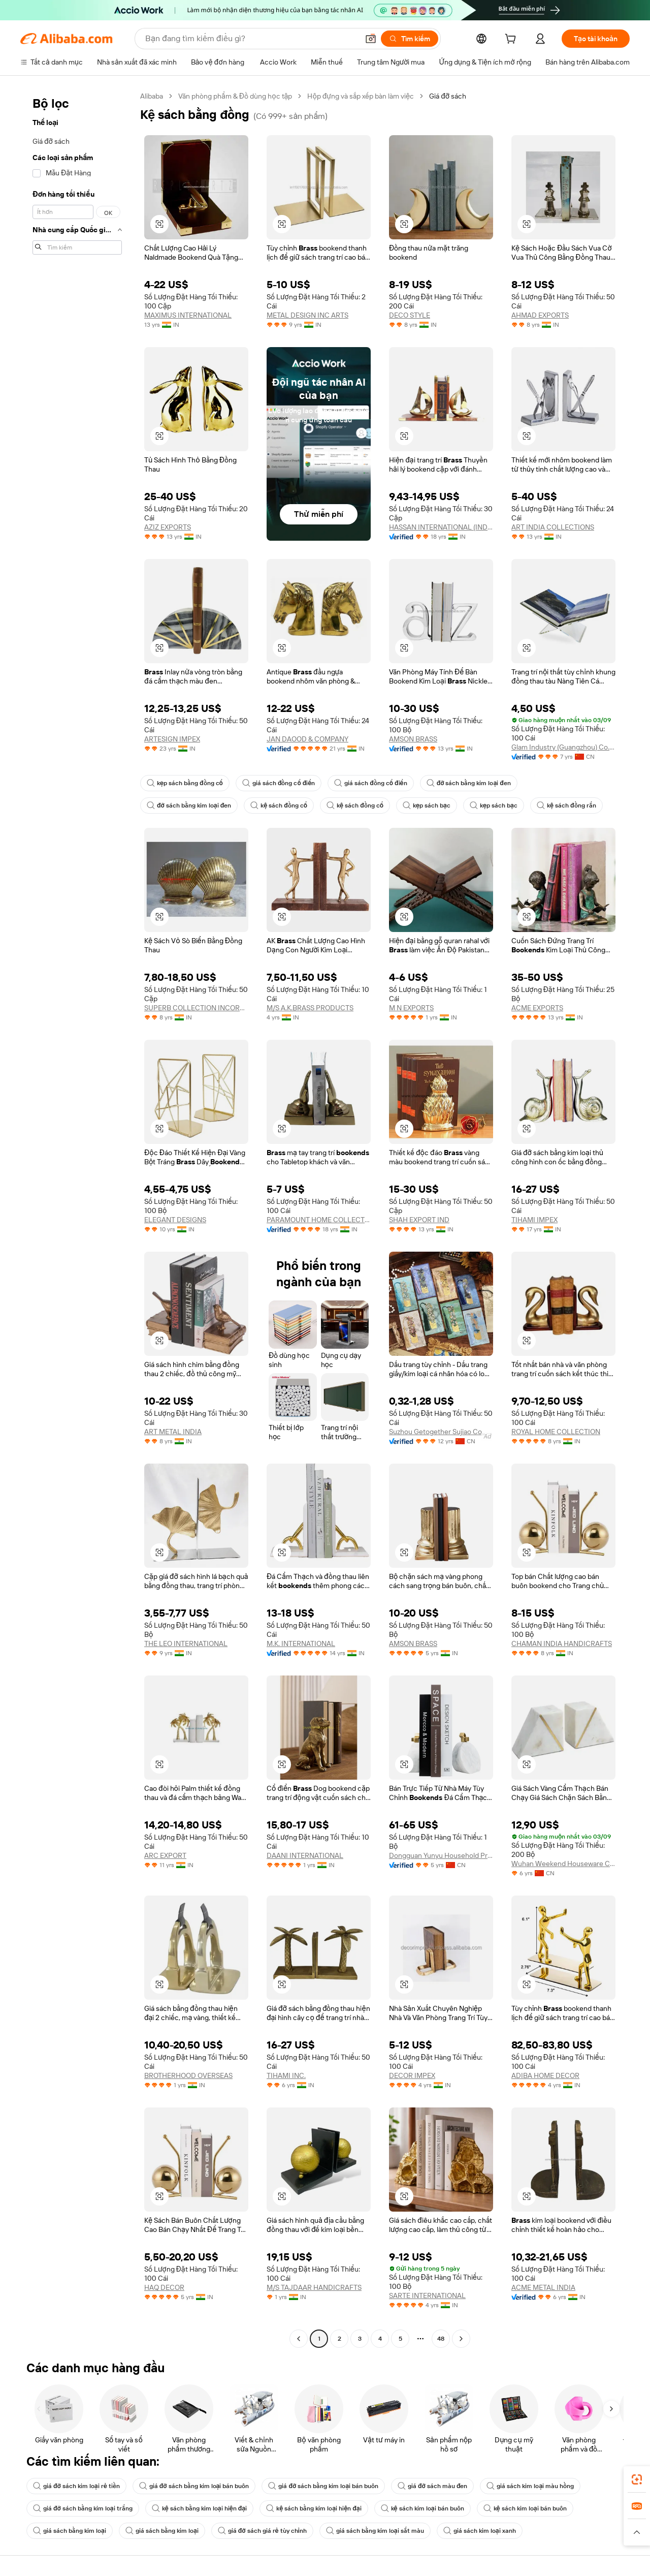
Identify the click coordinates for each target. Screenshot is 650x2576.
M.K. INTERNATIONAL (301, 1643)
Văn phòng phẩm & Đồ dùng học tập (235, 96)
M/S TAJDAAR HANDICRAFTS (314, 2287)
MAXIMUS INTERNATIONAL (188, 315)
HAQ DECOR (164, 2287)
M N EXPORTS (411, 1008)
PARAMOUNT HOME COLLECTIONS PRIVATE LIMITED (319, 1220)
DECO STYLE (409, 315)
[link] (637, 2479)
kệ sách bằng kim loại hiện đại (199, 2508)
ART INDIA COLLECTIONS (552, 527)
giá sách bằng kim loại (69, 2531)
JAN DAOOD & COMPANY (307, 739)
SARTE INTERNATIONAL (427, 2295)
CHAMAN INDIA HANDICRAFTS (561, 1643)
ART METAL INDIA (173, 1431)
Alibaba (151, 96)
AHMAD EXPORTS (540, 315)
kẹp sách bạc (426, 805)
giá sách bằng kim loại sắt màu (375, 2531)
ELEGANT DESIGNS (175, 1220)
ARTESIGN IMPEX (172, 739)
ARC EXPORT (165, 1855)
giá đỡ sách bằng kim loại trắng (83, 2508)
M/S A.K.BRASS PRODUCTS (310, 1008)
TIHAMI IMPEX (534, 1220)
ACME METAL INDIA (543, 2287)
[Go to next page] (461, 2339)
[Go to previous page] (298, 2339)
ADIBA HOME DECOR (545, 2075)
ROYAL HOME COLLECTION (555, 1431)
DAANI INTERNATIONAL (305, 1855)
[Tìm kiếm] (409, 38)
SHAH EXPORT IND (419, 1220)
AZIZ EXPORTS (167, 527)
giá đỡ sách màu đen (432, 2486)
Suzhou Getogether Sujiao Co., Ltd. (441, 1431)
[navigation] (77, 1218)
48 (440, 2338)
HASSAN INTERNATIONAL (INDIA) (441, 527)
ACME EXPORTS (537, 1008)
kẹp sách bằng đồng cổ (185, 783)
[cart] (512, 40)
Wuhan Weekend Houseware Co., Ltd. (563, 1863)
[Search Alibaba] (250, 38)
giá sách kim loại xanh (479, 2531)
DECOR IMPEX (412, 2075)
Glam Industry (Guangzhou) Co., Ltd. (563, 747)
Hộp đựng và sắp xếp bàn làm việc (360, 96)
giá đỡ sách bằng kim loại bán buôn (194, 2486)
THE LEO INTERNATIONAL (186, 1643)
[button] (371, 39)
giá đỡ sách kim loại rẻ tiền (76, 2486)
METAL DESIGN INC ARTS (307, 315)
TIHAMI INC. (286, 2075)
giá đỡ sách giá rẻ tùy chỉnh (262, 2531)
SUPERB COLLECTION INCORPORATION (196, 1008)
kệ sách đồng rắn (566, 805)
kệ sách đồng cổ (278, 805)
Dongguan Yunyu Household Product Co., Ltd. (441, 1855)
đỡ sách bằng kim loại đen (469, 783)
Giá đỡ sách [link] (447, 96)
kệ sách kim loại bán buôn (422, 2508)
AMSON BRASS (413, 739)
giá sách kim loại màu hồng (530, 2486)
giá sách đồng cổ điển (278, 783)
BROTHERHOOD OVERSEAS (188, 2075)
